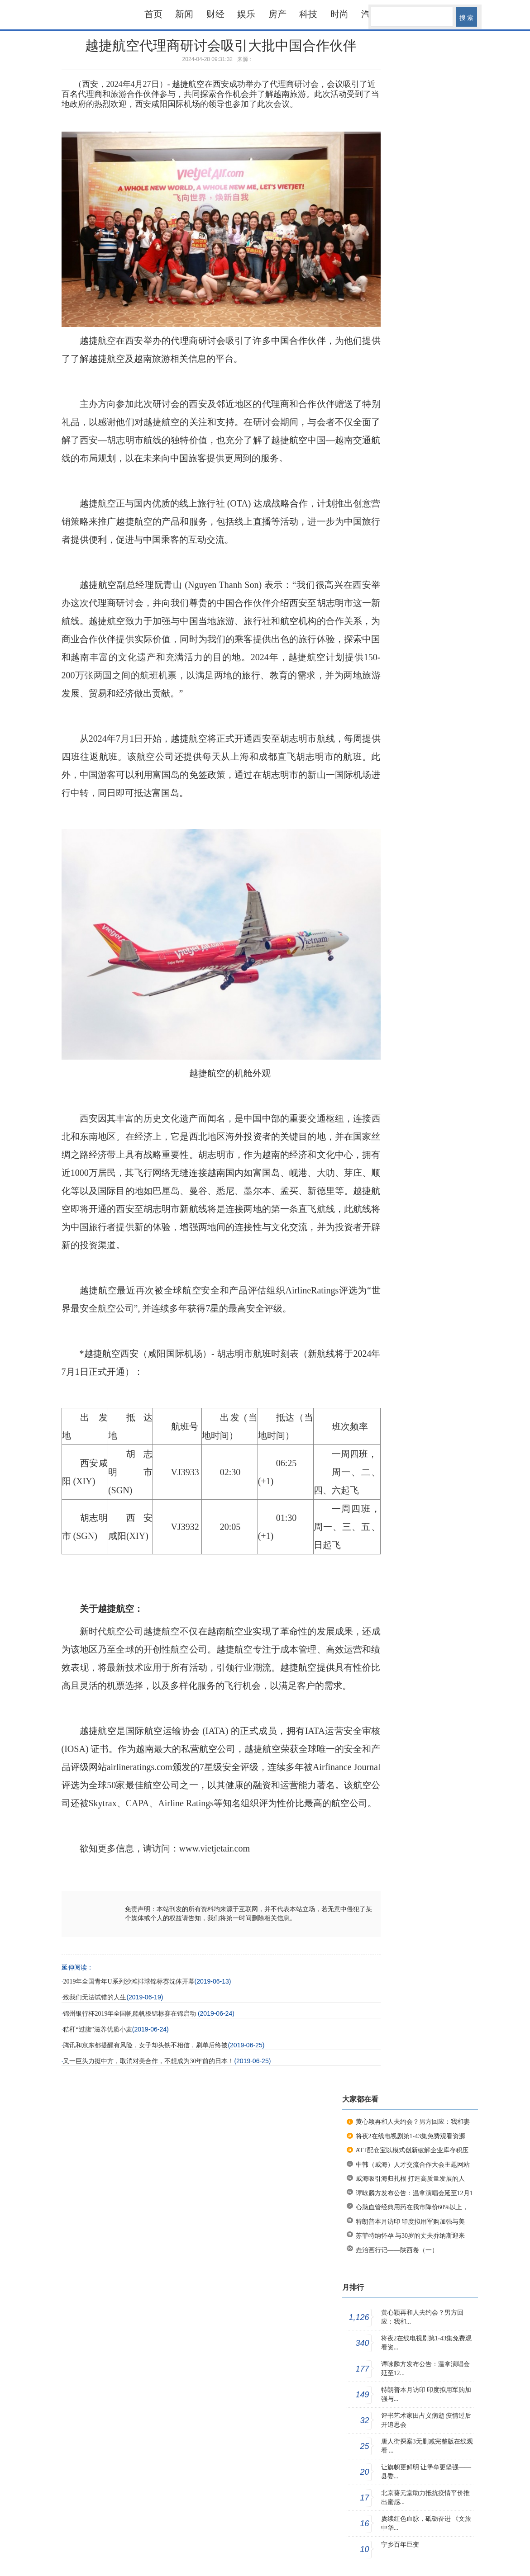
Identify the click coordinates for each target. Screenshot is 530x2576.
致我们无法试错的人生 (94, 1997)
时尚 (339, 14)
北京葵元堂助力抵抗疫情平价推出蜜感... (425, 2497)
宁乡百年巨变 (400, 2544)
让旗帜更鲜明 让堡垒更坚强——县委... (426, 2472)
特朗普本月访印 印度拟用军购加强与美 (410, 2221)
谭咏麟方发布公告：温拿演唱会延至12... (425, 2369)
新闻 (184, 14)
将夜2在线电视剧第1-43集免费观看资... (426, 2343)
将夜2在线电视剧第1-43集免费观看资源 (411, 2136)
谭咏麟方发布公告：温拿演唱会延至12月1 (414, 2193)
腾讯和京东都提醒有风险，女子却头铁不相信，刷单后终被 (145, 2045)
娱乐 (246, 14)
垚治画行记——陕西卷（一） (397, 2250)
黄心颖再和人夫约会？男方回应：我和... (422, 2317)
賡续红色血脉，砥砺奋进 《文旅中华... (426, 2523)
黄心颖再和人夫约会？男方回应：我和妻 (413, 2121)
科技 (308, 14)
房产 (277, 14)
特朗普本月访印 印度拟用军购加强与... (426, 2394)
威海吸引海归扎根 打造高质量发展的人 (410, 2178)
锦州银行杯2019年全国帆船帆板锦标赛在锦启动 (130, 2013)
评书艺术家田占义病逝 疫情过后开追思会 (426, 2420)
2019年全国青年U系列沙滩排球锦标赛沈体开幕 (128, 1981)
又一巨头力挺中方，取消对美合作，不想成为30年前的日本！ (148, 2061)
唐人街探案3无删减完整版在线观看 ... (427, 2446)
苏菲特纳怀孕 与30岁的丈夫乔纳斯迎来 (410, 2235)
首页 (153, 14)
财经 (215, 14)
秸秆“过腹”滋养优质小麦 (97, 2029)
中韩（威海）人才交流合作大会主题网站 (413, 2164)
